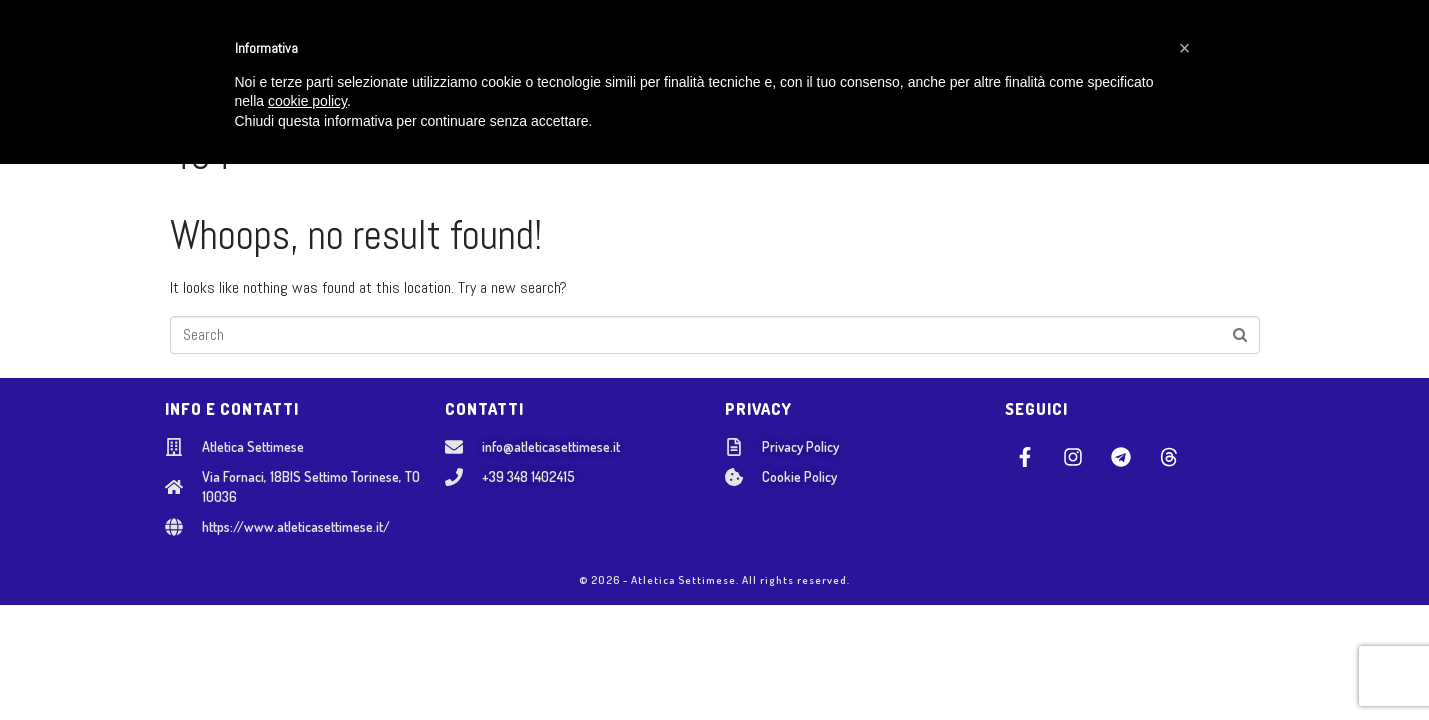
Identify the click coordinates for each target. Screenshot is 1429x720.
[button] (1185, 604)
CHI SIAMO (421, 50)
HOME (334, 50)
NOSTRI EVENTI (849, 50)
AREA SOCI (1070, 50)
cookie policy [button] (307, 658)
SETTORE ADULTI (708, 50)
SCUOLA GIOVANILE (555, 50)
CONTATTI (971, 50)
